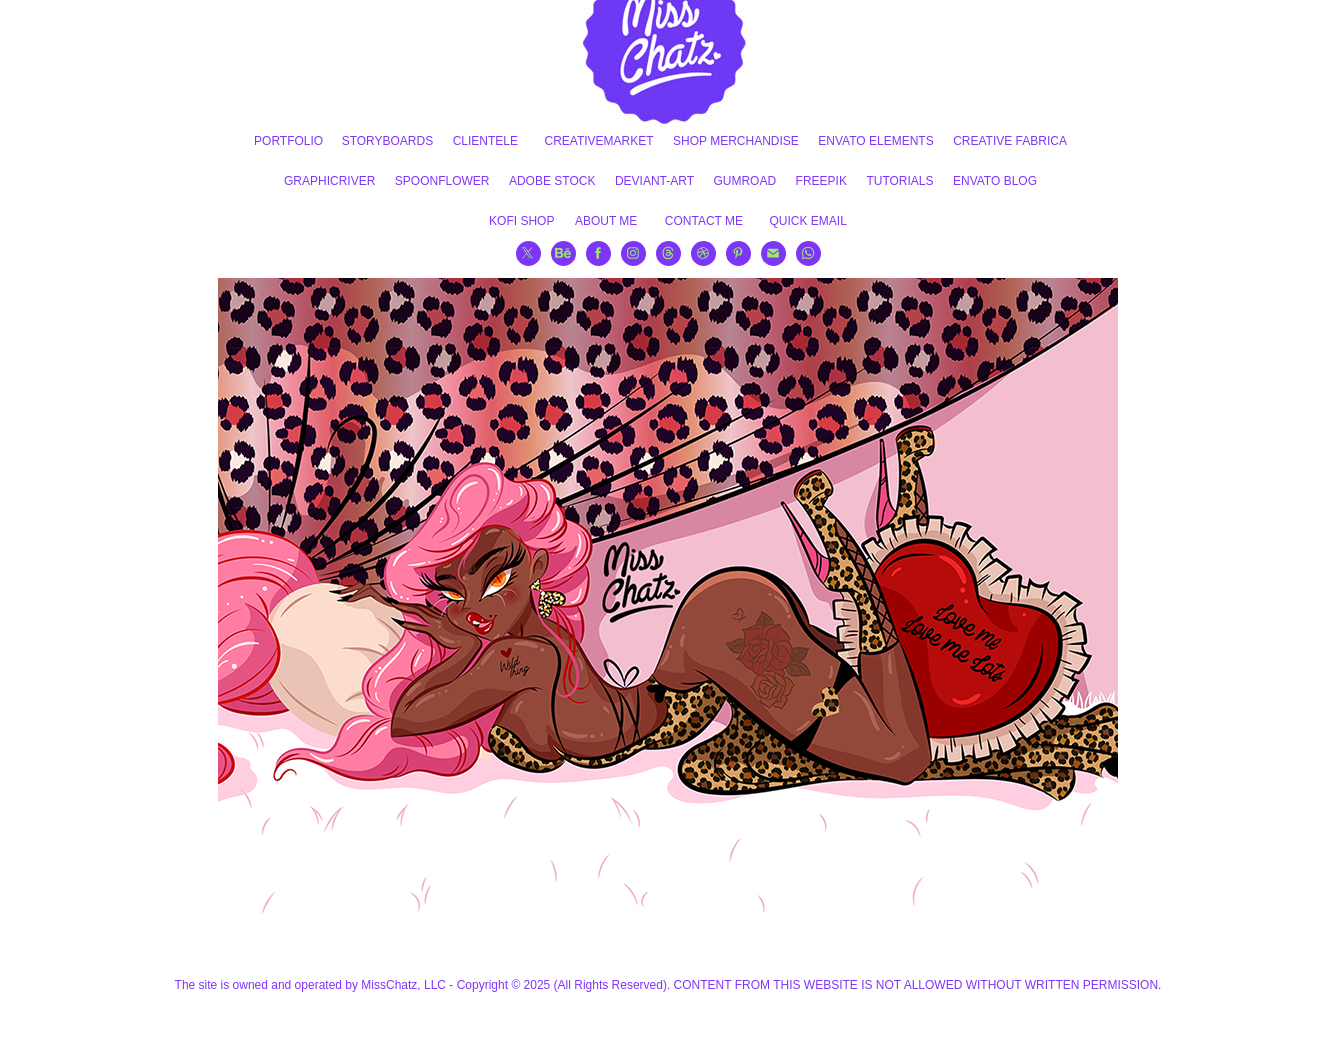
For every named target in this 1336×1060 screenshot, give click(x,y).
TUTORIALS (899, 181)
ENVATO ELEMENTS (875, 141)
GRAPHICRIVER (329, 181)
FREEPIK (821, 181)
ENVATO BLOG (995, 181)
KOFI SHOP (521, 221)
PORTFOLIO (288, 141)
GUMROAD (744, 181)
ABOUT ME (606, 221)
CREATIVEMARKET (598, 141)
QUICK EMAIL (808, 221)
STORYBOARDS (388, 141)
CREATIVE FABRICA (1010, 141)
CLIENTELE (485, 141)
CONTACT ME (704, 221)
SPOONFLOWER (442, 181)
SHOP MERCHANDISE (736, 141)
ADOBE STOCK (552, 181)
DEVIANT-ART (654, 181)
